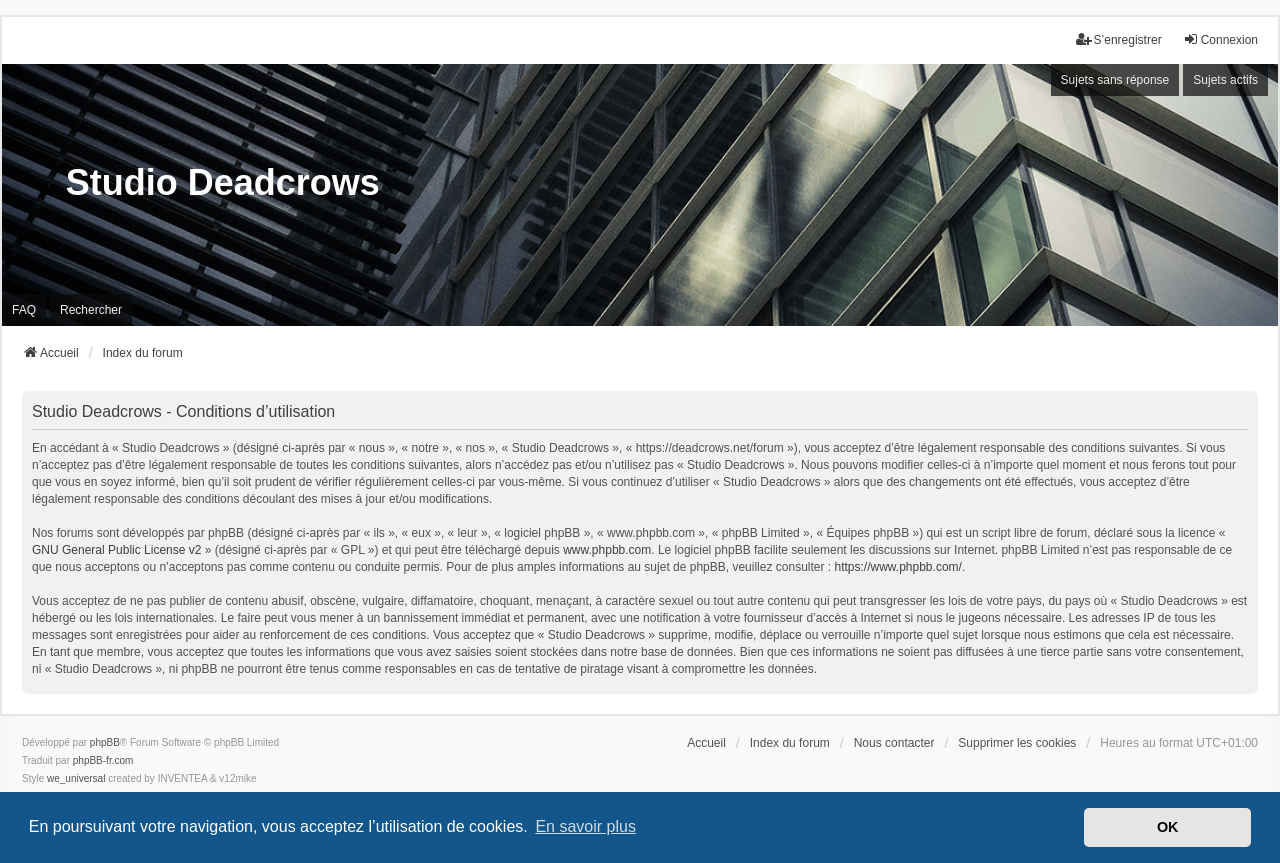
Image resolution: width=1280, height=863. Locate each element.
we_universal (76, 778)
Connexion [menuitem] (1220, 39)
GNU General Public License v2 (116, 550)
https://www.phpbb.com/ (897, 567)
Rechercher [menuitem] (91, 310)
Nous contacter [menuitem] (894, 743)
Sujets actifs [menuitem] (1225, 80)
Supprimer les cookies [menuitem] (1017, 743)
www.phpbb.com (607, 550)
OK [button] (1168, 827)
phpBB (105, 742)
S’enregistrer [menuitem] (1119, 39)
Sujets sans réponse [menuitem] (1115, 80)
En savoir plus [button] (585, 826)
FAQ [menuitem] (24, 310)
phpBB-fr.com (103, 760)
